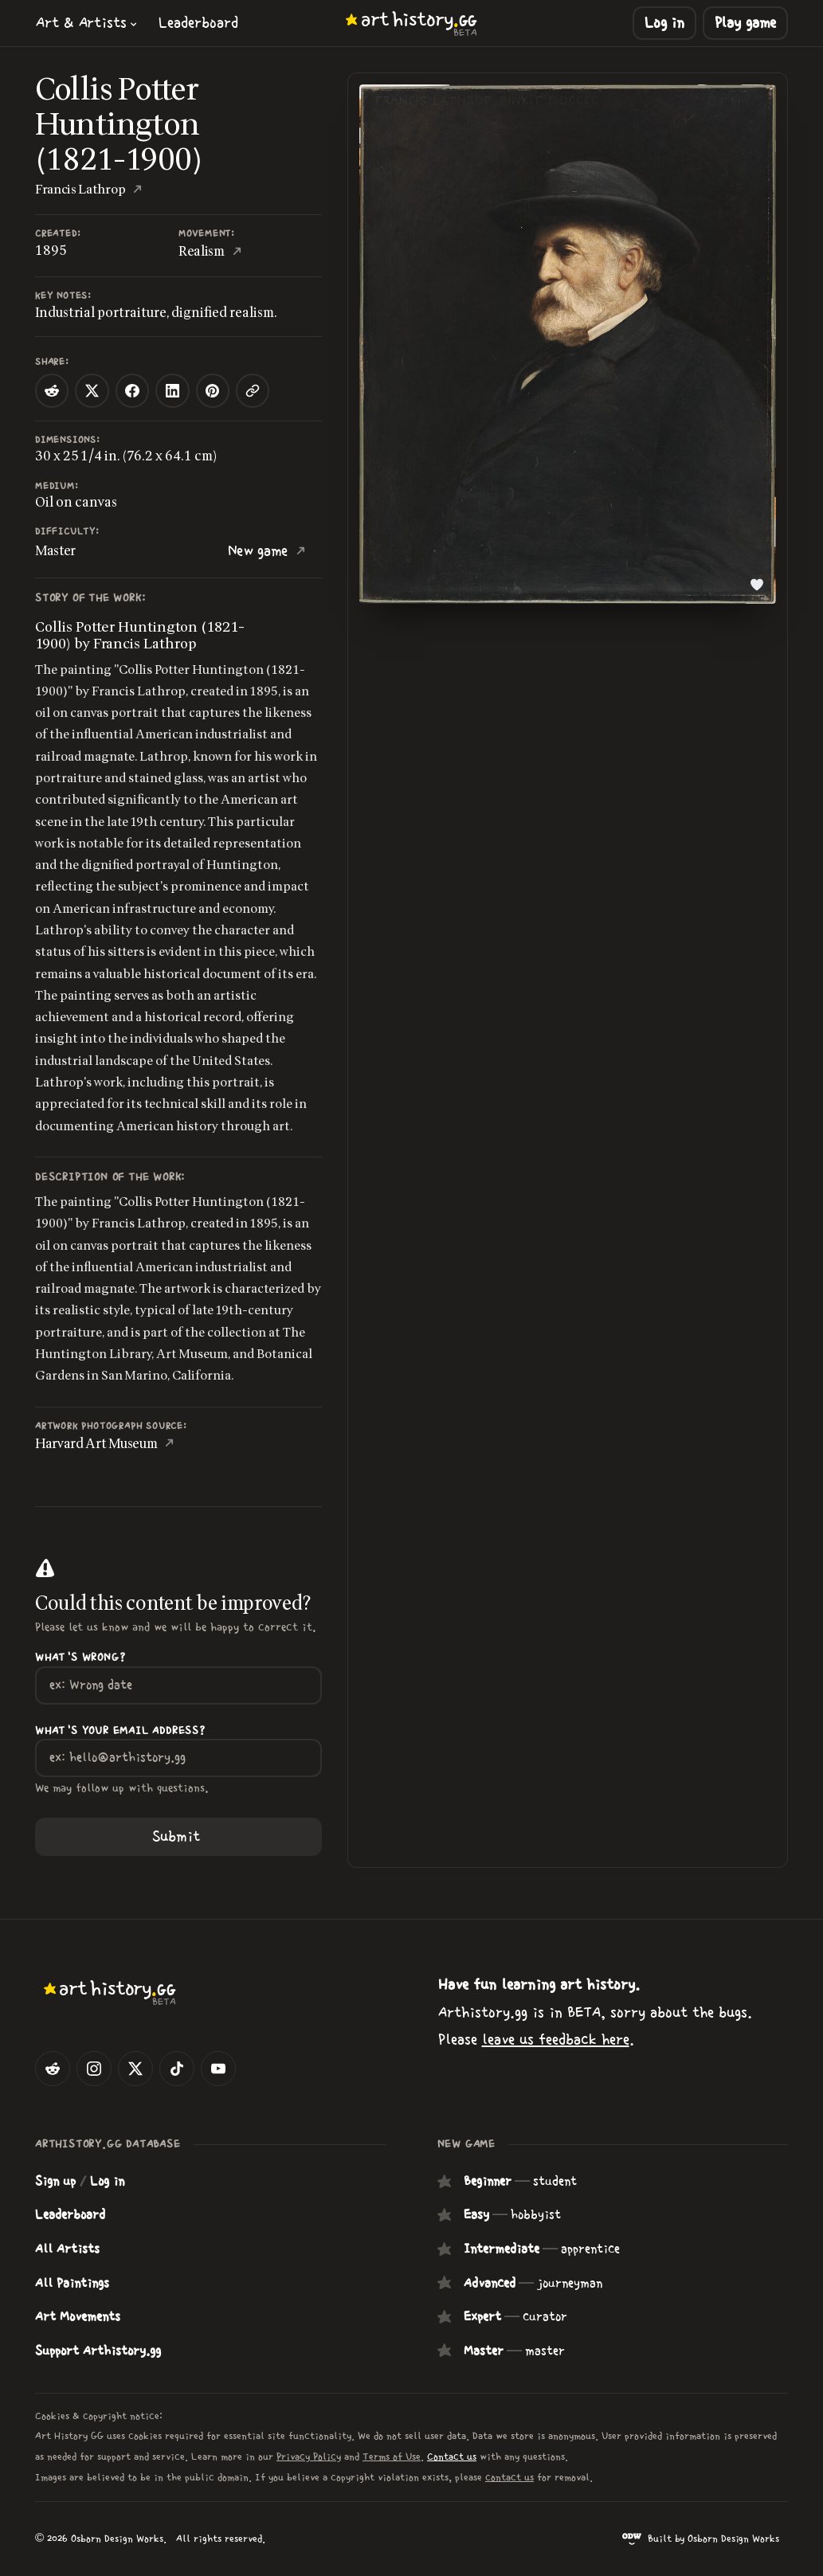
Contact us (451, 2456)
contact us (509, 2477)
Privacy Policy (308, 2456)
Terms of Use (392, 2456)
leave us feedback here (555, 2039)
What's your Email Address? (120, 1731)
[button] (87, 22)
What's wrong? (80, 1657)
